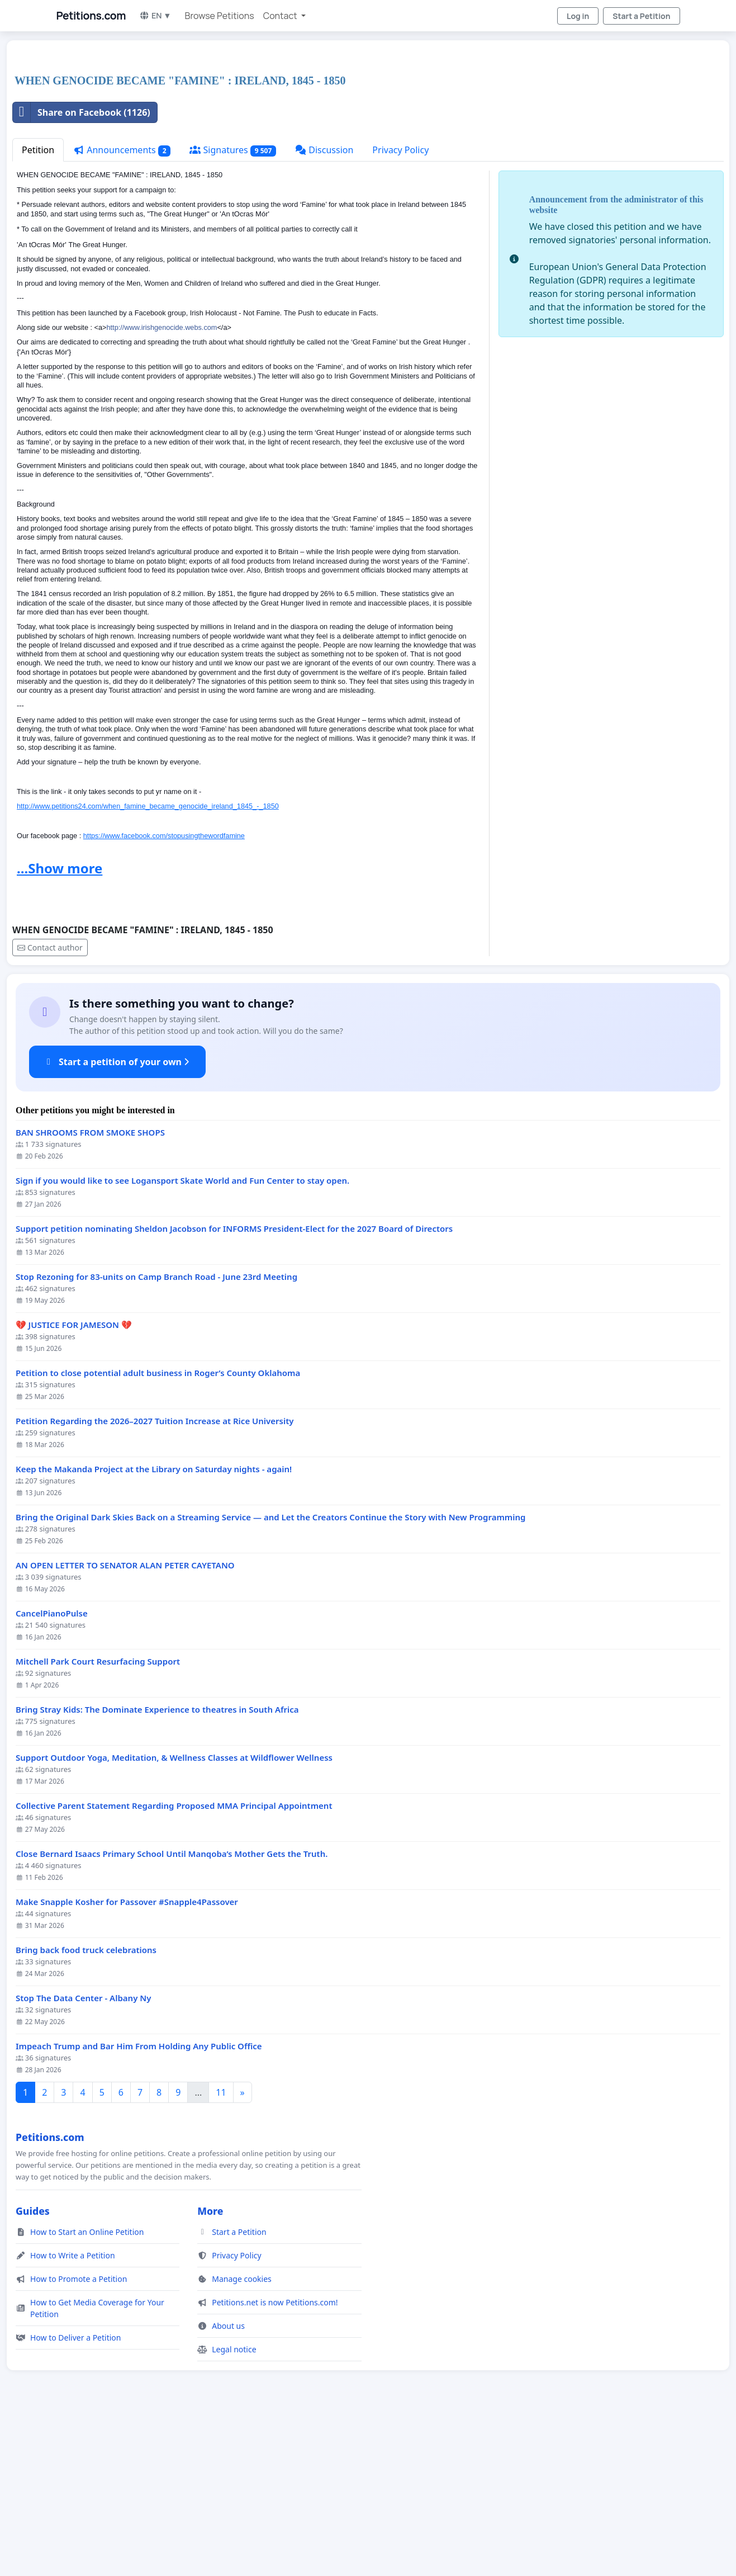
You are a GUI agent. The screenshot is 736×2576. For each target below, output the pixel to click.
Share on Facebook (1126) (81, 269)
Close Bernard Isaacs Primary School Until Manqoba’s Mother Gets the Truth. (171, 2010)
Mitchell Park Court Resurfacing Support (98, 1818)
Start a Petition (641, 16)
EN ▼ (155, 15)
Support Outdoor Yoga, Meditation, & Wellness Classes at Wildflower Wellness (174, 1914)
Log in (578, 16)
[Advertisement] (347, 136)
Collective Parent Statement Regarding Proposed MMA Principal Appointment (174, 1962)
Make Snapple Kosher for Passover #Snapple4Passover (127, 2058)
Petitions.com (91, 15)
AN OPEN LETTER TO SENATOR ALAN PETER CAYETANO (125, 1722)
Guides (33, 2367)
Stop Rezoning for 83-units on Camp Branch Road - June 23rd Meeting (156, 1433)
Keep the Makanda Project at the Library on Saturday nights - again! (154, 1625)
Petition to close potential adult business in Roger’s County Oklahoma (158, 1529)
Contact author (50, 1104)
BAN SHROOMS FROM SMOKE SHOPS (90, 1289)
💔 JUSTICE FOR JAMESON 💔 (74, 1481)
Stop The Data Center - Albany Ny (83, 2154)
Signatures (232, 306)
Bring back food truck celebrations (86, 2106)
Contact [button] (281, 16)
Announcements (121, 306)
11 (221, 2249)
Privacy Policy (400, 306)
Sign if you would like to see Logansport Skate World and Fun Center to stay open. (182, 1337)
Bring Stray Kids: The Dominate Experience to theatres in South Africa (157, 1866)
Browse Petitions (219, 16)
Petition (38, 306)
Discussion (324, 306)
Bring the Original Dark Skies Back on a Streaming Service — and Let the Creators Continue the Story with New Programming (270, 1674)
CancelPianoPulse (52, 1770)
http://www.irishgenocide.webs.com (162, 484)
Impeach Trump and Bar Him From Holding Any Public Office (139, 2202)
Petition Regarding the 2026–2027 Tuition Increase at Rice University (155, 1577)
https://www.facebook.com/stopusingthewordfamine (164, 992)
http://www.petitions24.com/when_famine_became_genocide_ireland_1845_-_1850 (148, 962)
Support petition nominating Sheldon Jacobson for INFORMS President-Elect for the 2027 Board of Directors (234, 1385)
